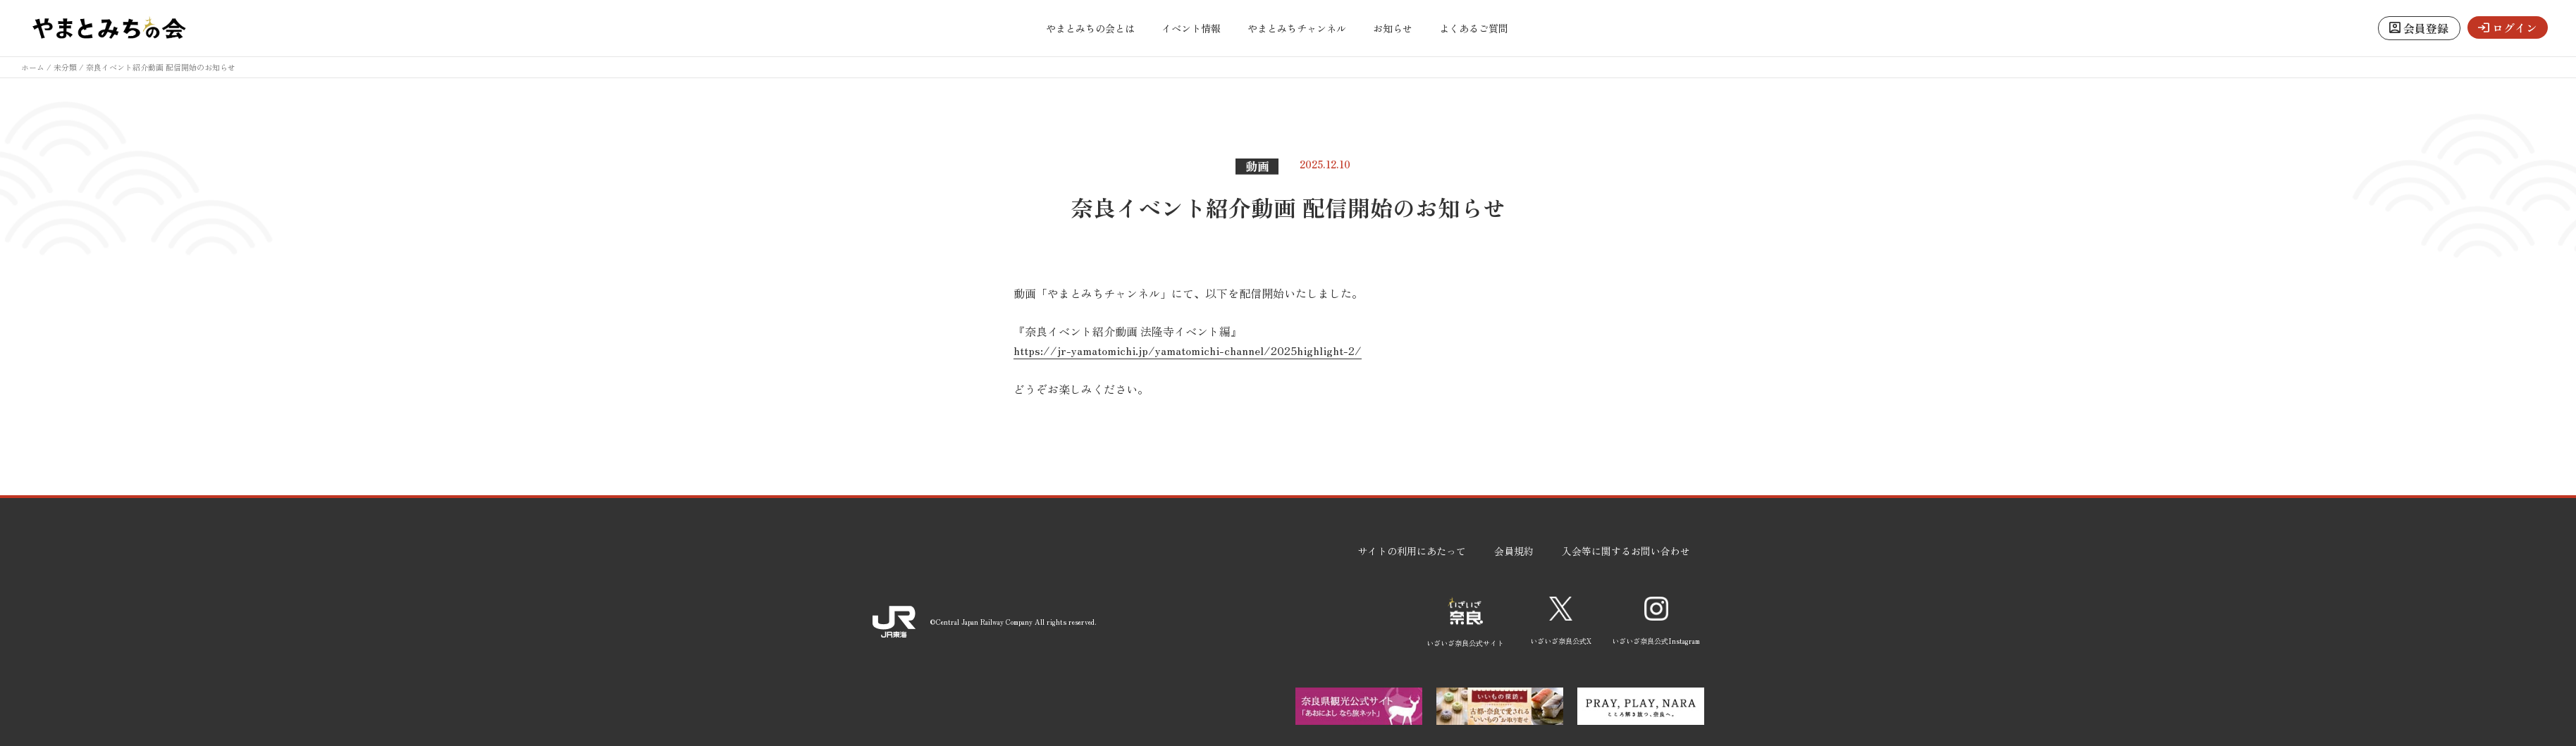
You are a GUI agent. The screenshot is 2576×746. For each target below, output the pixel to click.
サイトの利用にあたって (1411, 551)
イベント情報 (1191, 28)
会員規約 (1514, 551)
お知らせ (1392, 28)
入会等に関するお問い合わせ (1626, 551)
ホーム (32, 67)
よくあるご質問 (1473, 28)
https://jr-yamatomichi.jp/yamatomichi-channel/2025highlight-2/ (1187, 350)
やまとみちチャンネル (1296, 28)
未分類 (65, 67)
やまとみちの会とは (1090, 28)
